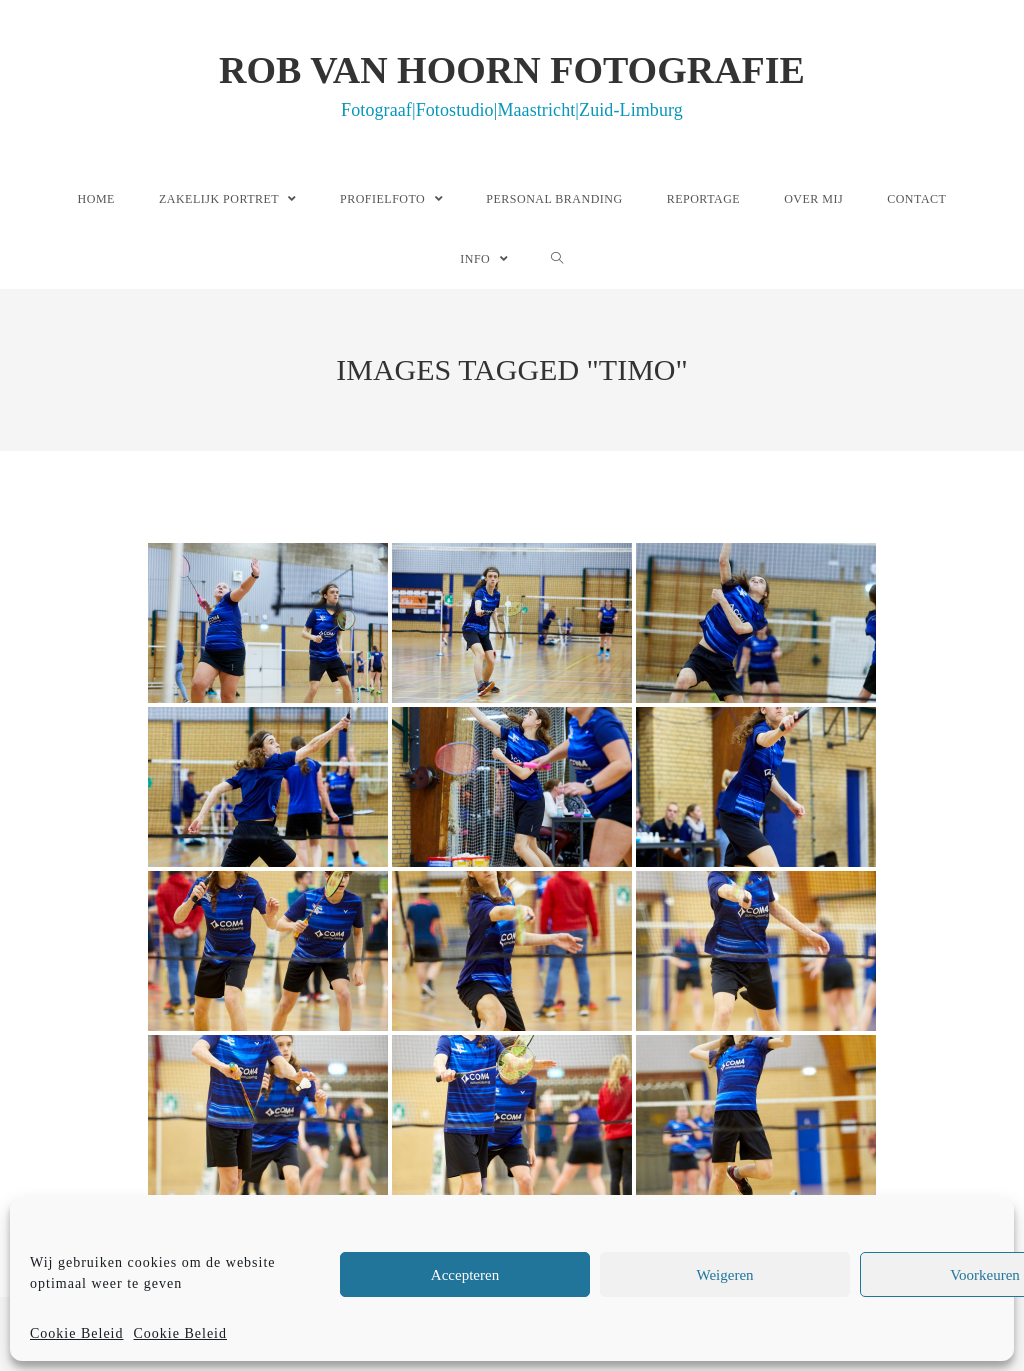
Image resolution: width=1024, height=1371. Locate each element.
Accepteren (465, 1275)
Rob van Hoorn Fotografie (512, 84)
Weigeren (724, 1275)
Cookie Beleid (77, 1333)
